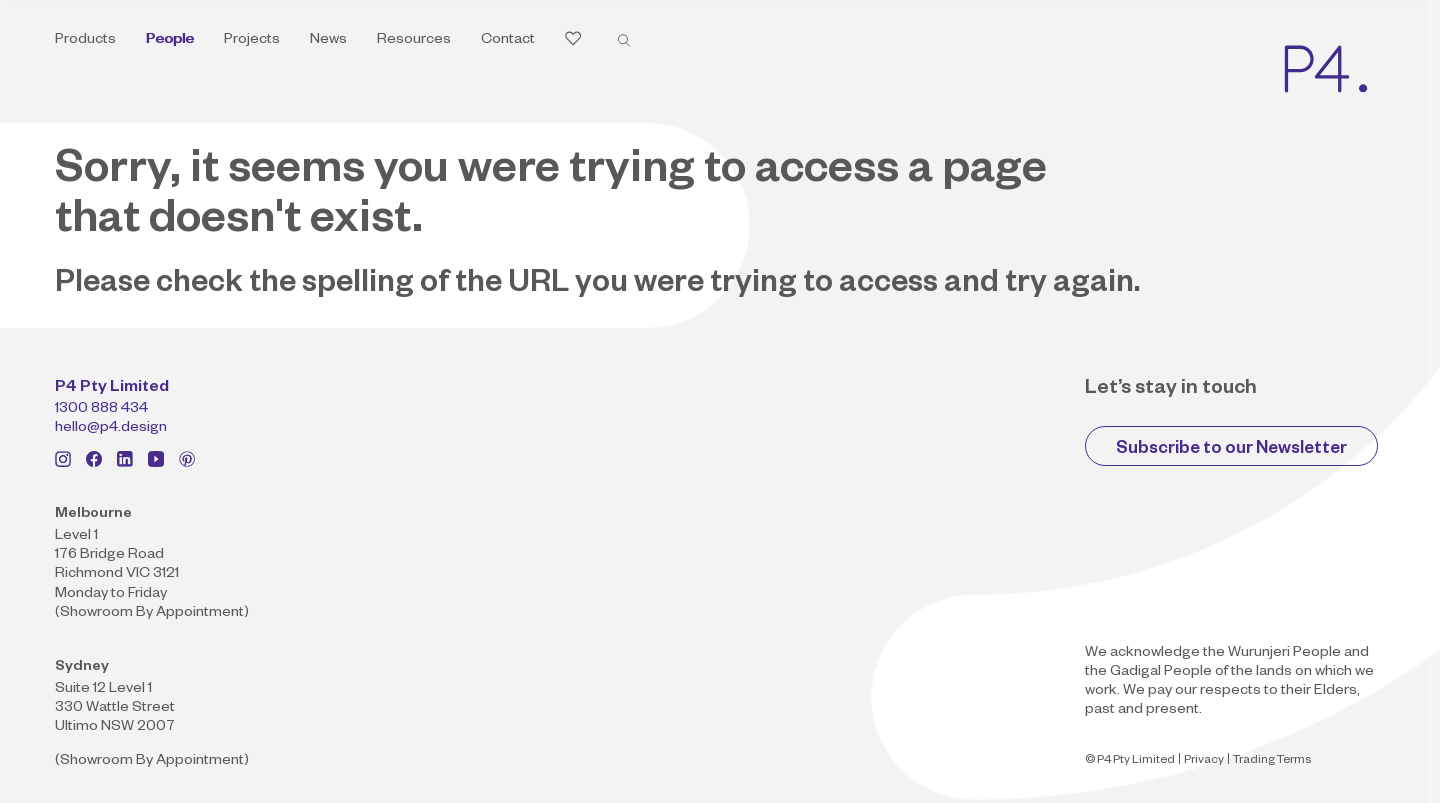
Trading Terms (1272, 761)
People (170, 41)
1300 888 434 (101, 410)
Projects (252, 41)
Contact (508, 41)
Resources (414, 41)
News (328, 41)
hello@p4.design (111, 429)
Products (85, 41)
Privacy (1204, 761)
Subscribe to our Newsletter (1231, 450)
